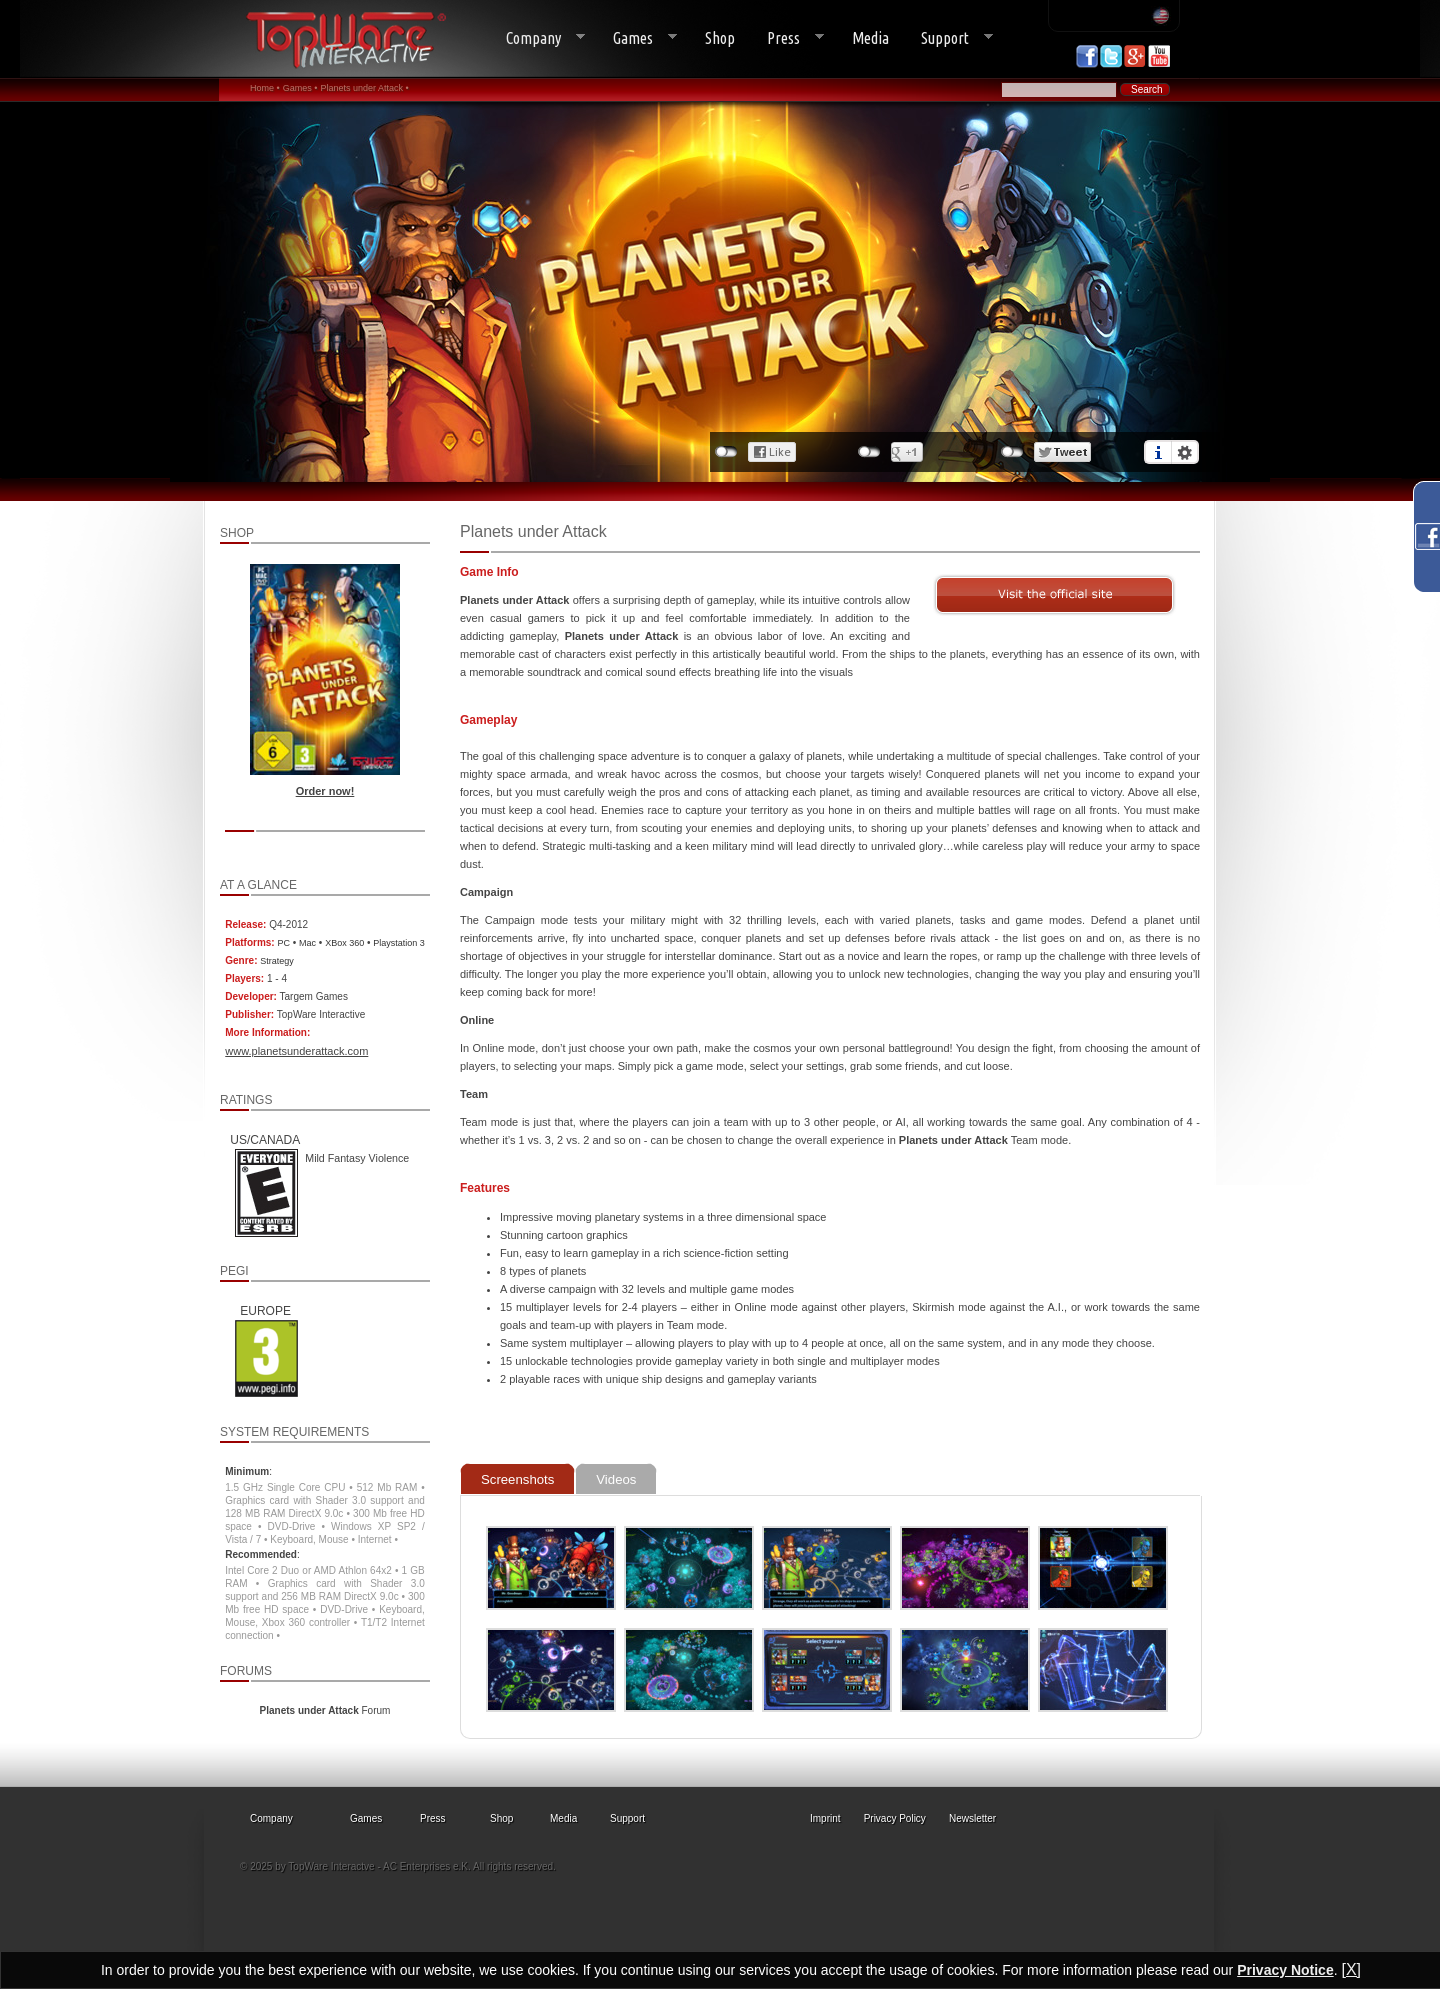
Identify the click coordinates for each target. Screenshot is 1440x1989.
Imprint (825, 1818)
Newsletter (972, 1818)
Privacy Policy (895, 1818)
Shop (720, 38)
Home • (265, 88)
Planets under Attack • (364, 88)
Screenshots (517, 1479)
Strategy (277, 961)
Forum (325, 1710)
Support (949, 38)
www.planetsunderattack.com (296, 1051)
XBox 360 (344, 943)
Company (537, 38)
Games (637, 38)
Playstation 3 (399, 943)
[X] (1351, 1969)
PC (283, 943)
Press (787, 38)
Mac (307, 943)
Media (870, 38)
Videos (616, 1479)
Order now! (325, 791)
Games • (300, 88)
